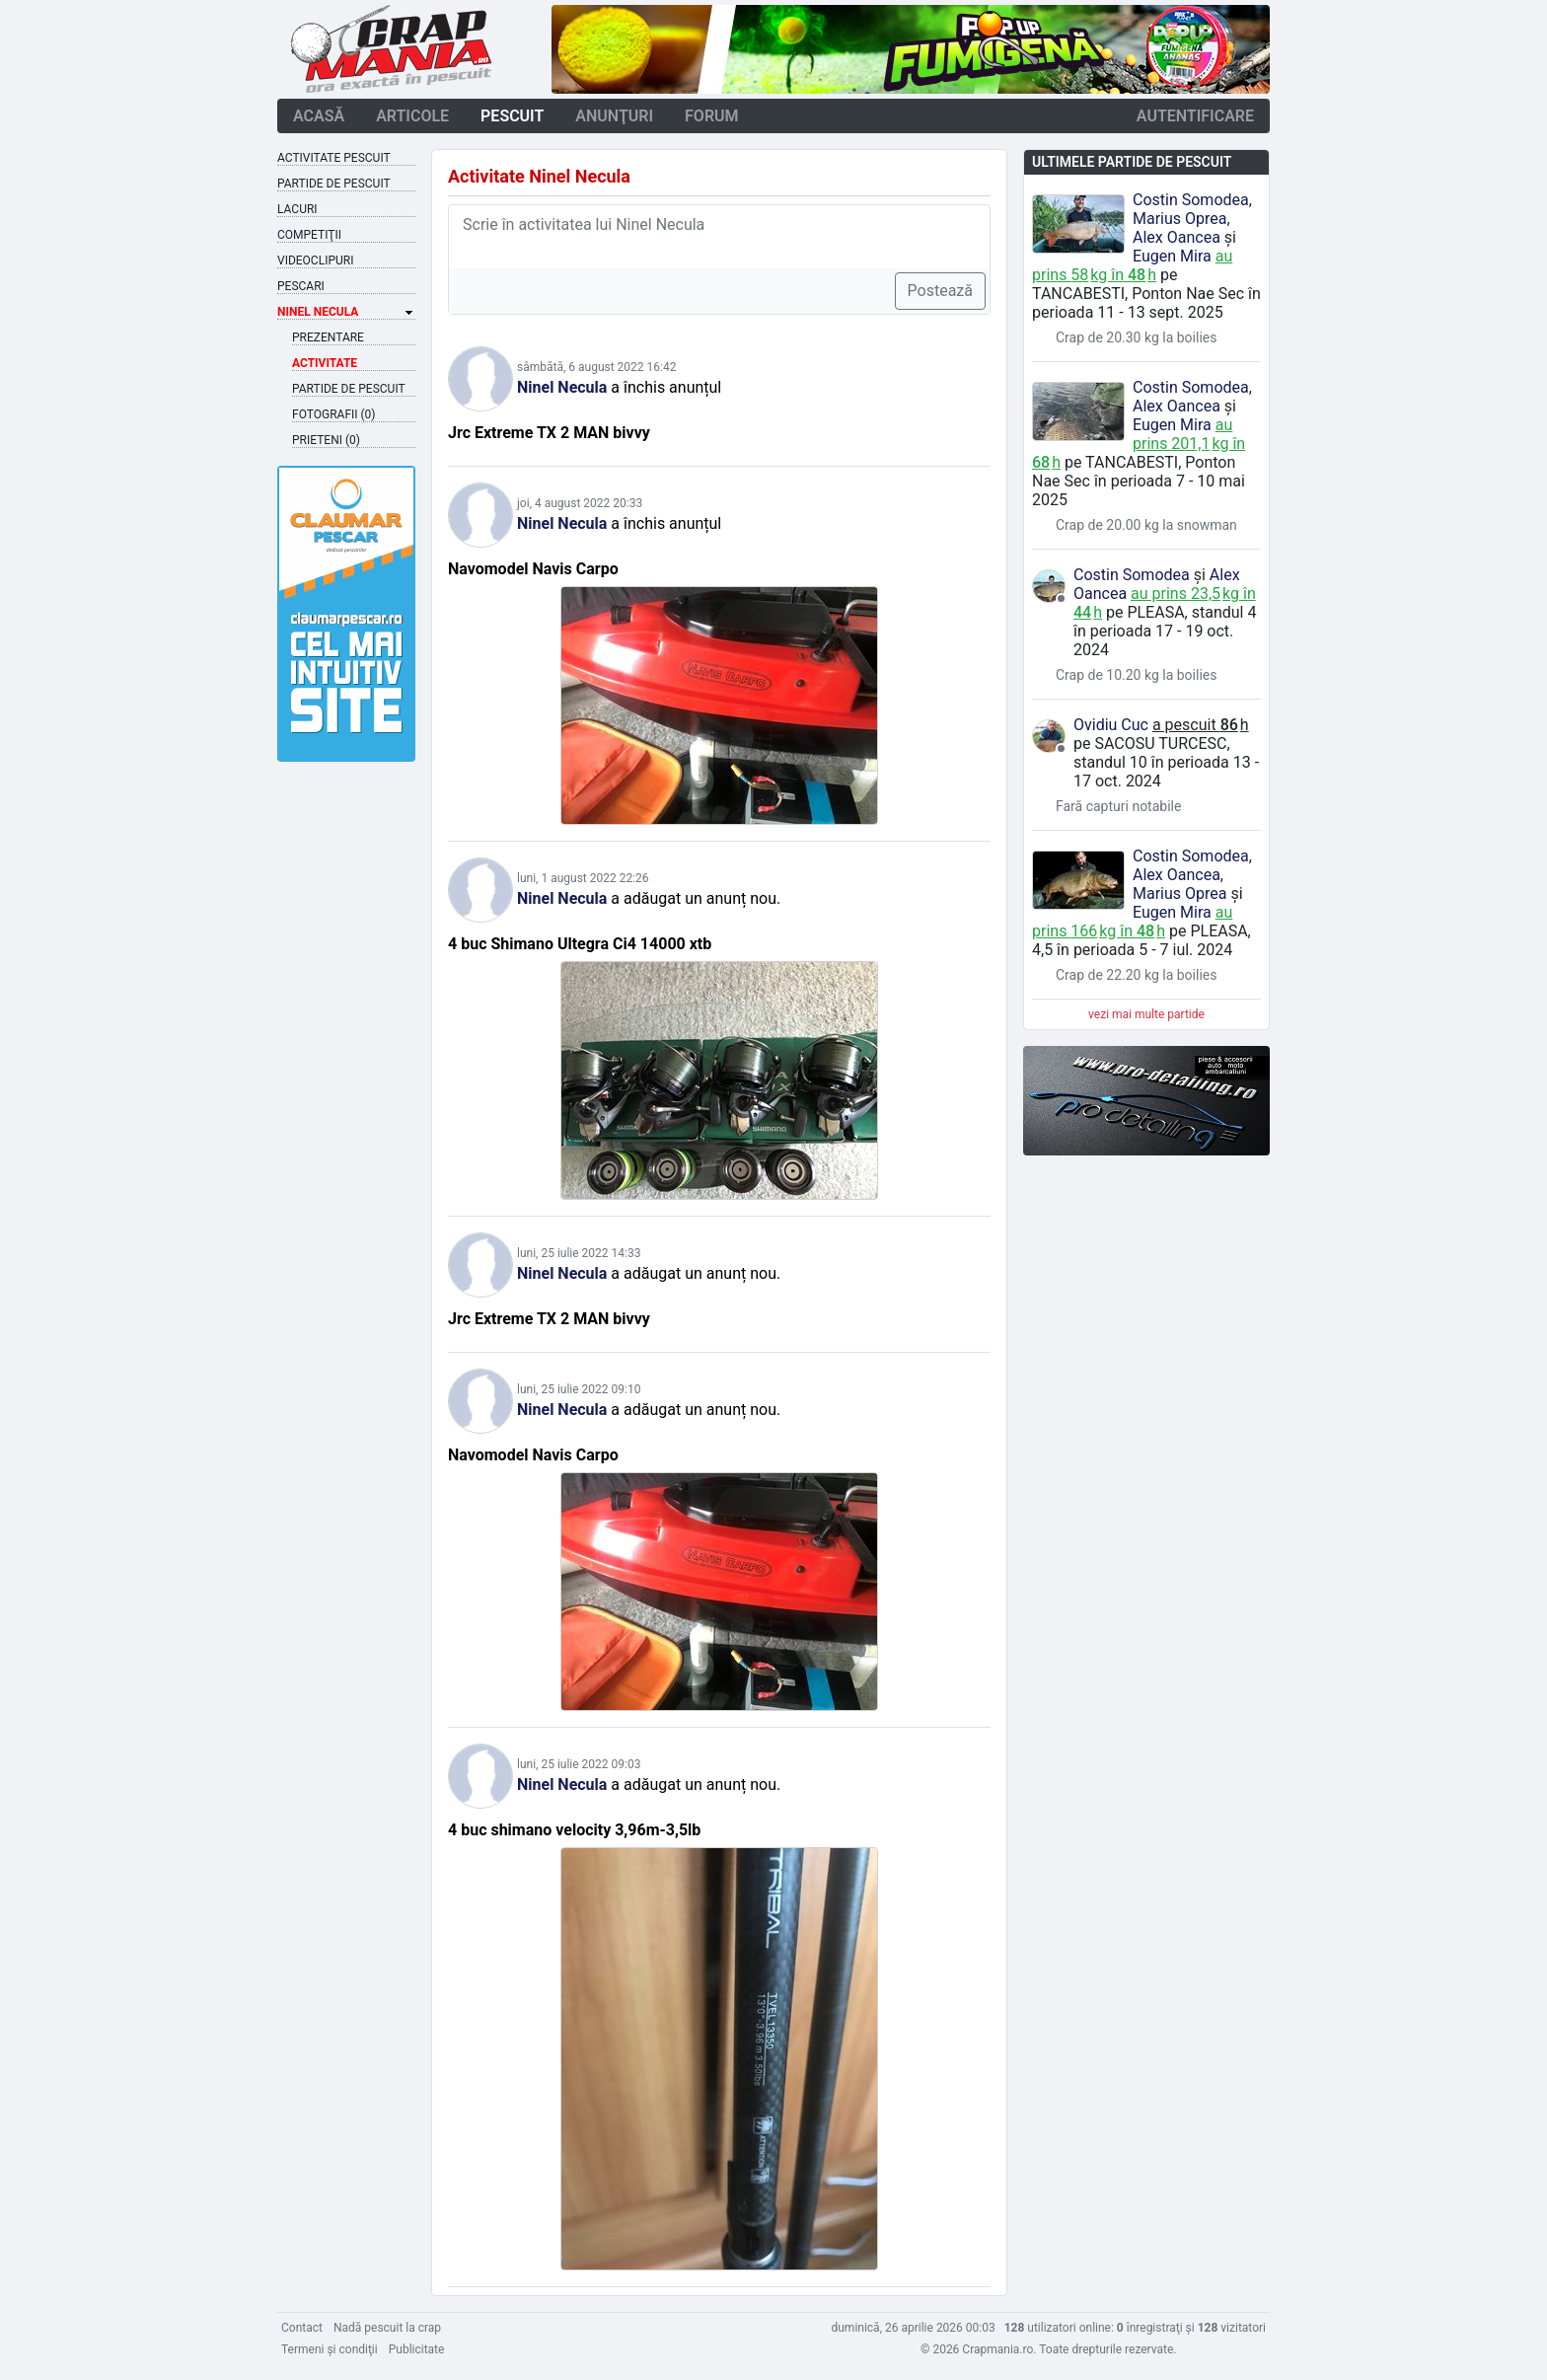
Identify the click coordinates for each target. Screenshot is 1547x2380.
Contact (302, 2328)
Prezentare (328, 337)
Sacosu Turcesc (1160, 743)
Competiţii (309, 235)
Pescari (301, 286)
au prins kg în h (1132, 265)
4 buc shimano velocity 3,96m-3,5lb (574, 1830)
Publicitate (417, 2349)
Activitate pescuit (334, 158)
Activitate (324, 363)
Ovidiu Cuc (1110, 724)
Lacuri (297, 209)
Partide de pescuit (334, 183)
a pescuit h (1200, 724)
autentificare (1195, 116)
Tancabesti (1078, 293)
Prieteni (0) (326, 440)
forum (712, 116)
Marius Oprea (1179, 218)
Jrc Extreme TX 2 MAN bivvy (549, 432)
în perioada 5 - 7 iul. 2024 (1144, 949)
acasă (318, 116)
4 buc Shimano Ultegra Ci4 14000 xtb (579, 943)
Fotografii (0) (334, 414)
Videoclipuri (315, 260)
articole (412, 116)
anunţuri (614, 116)
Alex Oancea (1176, 237)
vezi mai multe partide (1146, 1014)
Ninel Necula (562, 387)
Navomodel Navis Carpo (533, 568)
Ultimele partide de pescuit (1131, 162)
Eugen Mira (1172, 256)
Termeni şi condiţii (329, 2349)
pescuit (512, 116)
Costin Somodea (1191, 199)
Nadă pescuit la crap (387, 2328)
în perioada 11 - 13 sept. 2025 (1146, 303)
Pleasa (1155, 612)
